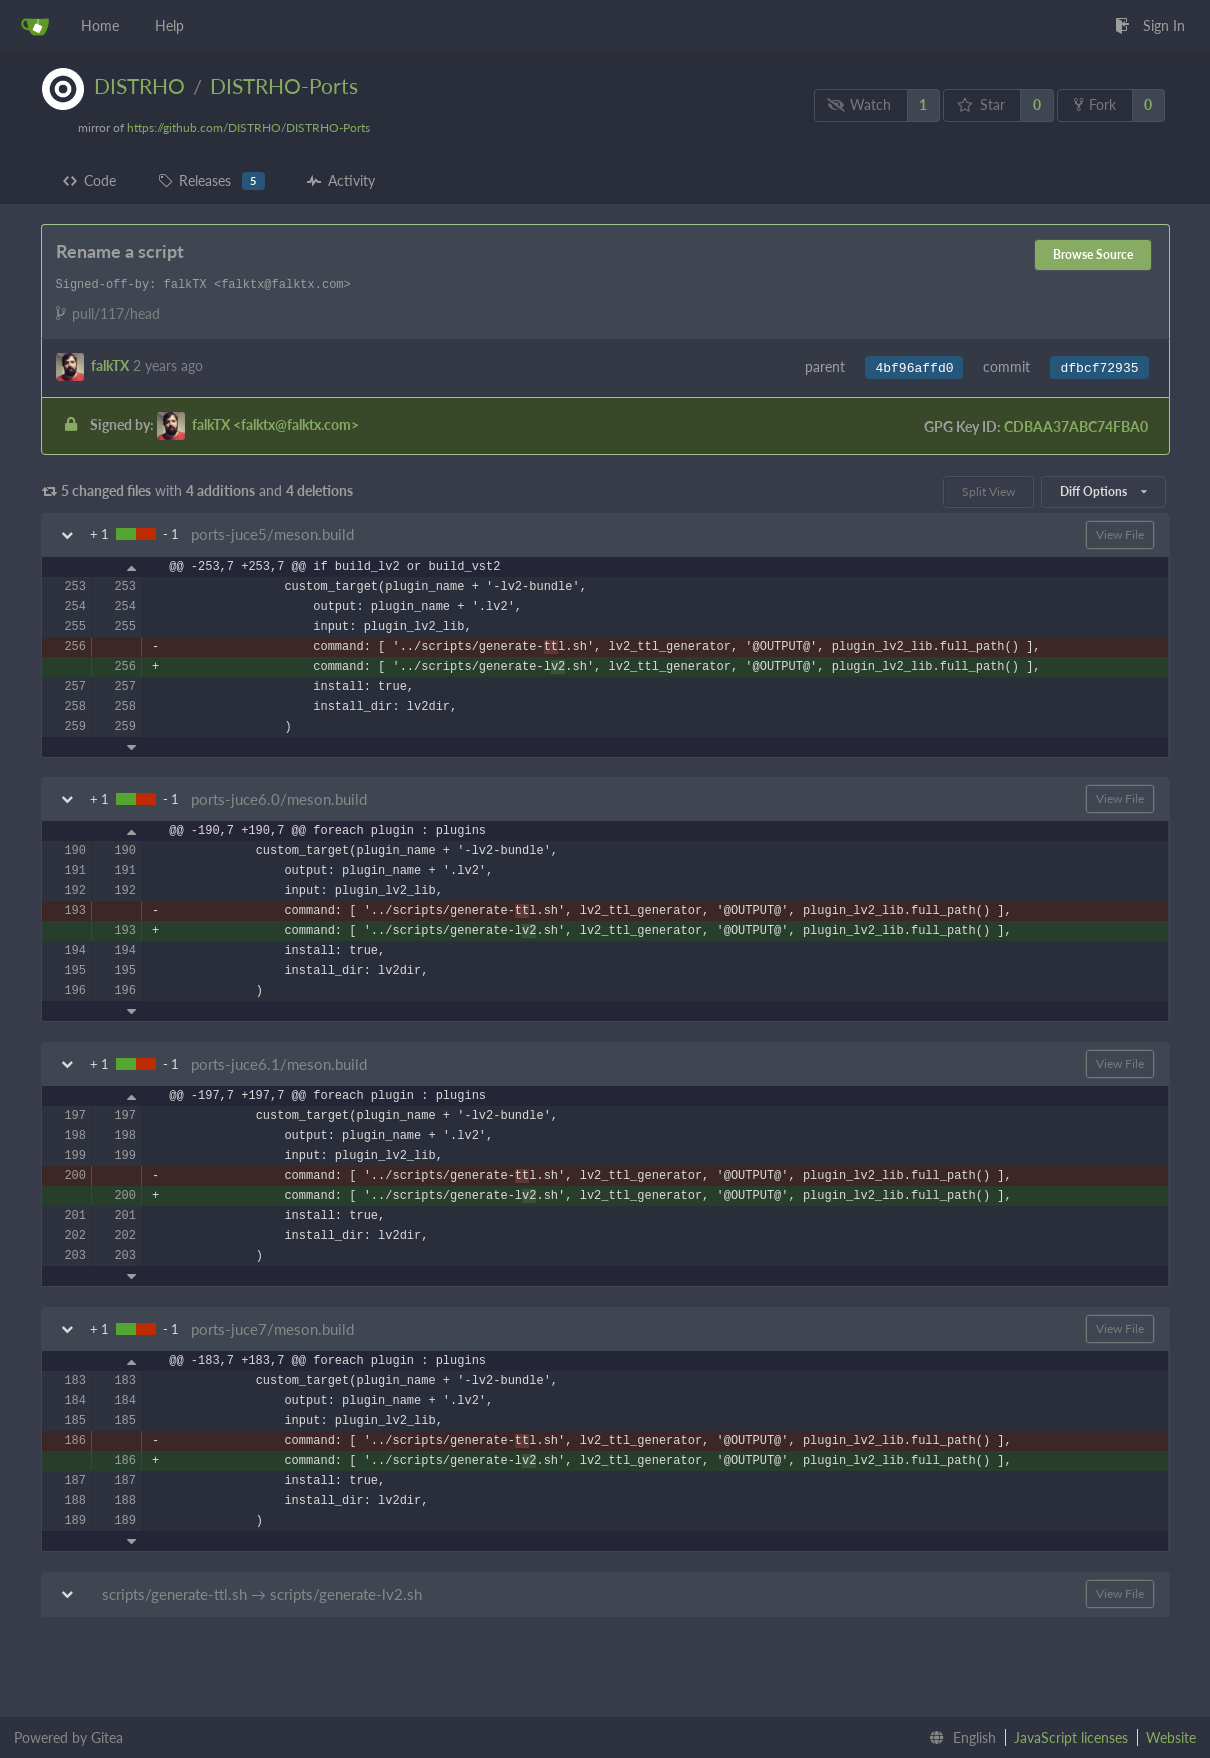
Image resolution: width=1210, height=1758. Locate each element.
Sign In (1150, 25)
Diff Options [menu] (1103, 491)
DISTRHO (139, 85)
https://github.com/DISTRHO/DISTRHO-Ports (248, 127)
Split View (988, 491)
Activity (341, 180)
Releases (211, 181)
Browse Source (1093, 254)
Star (981, 104)
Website (1171, 1737)
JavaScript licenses (1071, 1737)
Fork (1095, 104)
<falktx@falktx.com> (275, 423)
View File (1120, 534)
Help (169, 25)
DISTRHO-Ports (284, 85)
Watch (859, 104)
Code (89, 180)
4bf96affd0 (914, 368)
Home (100, 25)
